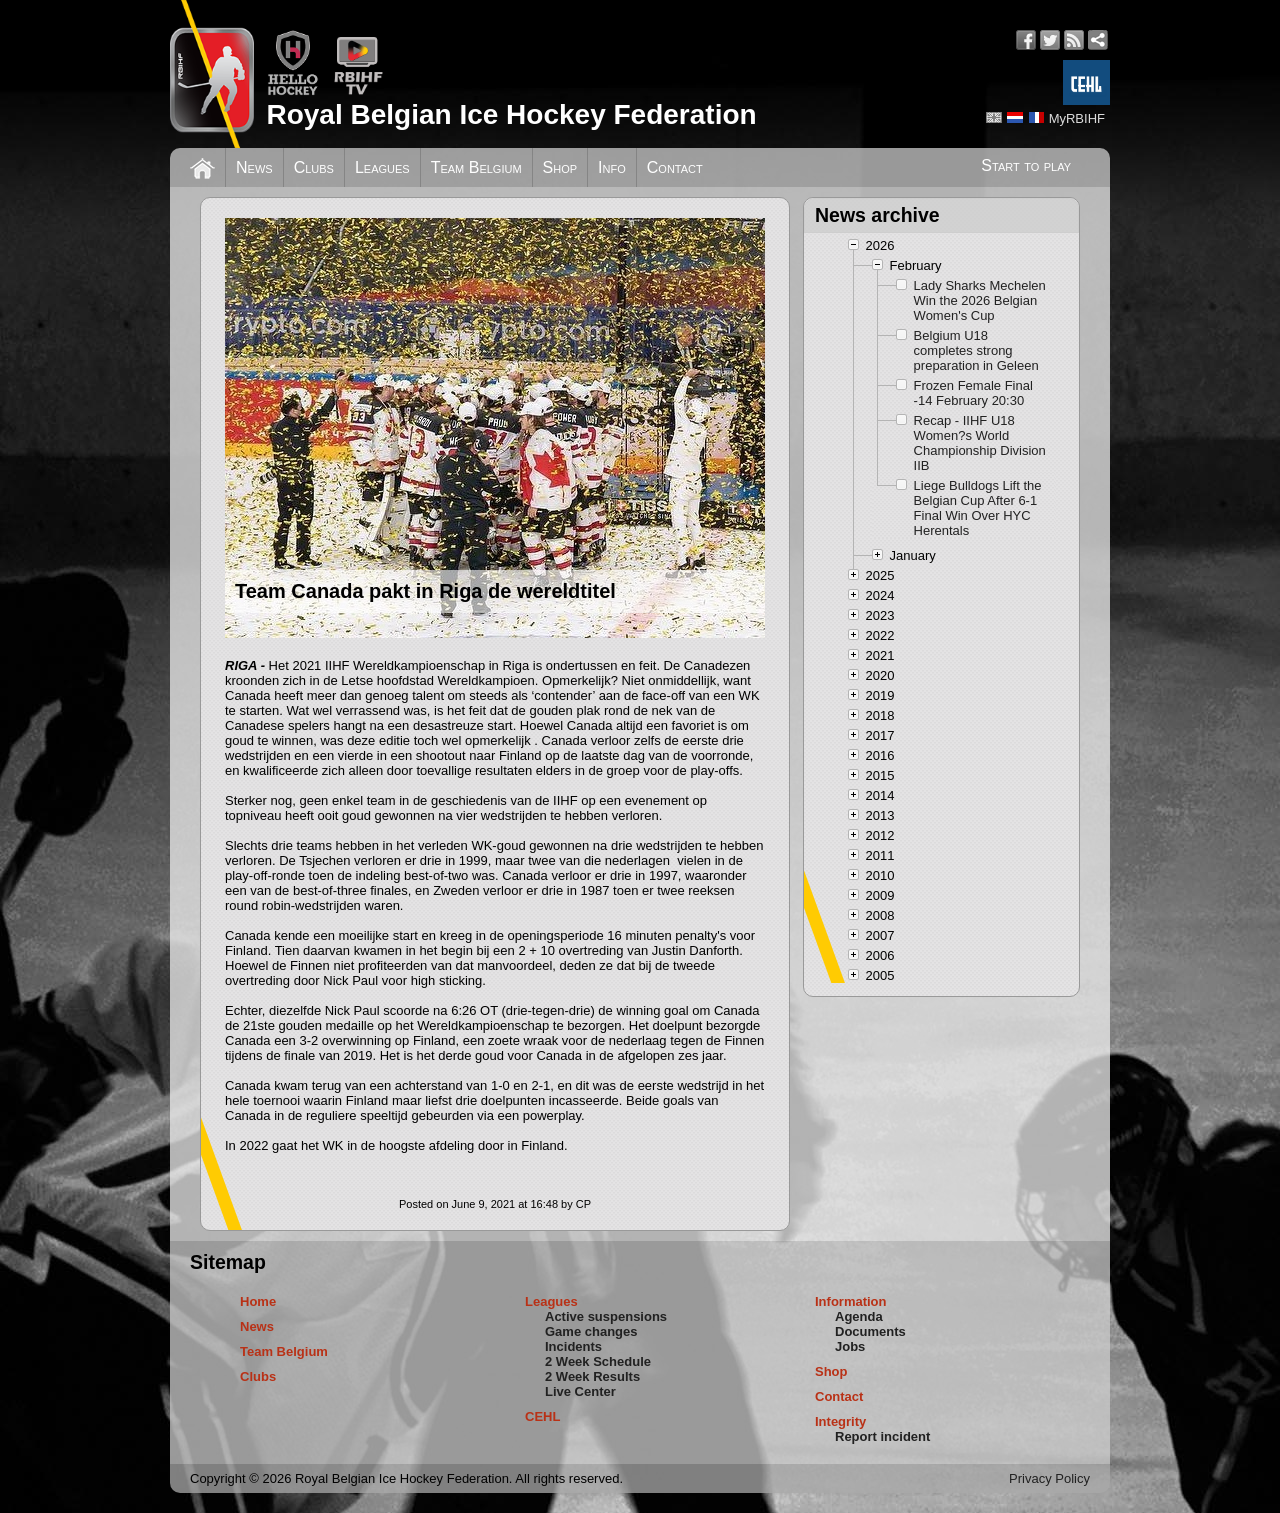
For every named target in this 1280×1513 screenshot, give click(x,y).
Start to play (1026, 165)
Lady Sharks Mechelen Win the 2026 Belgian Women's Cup (980, 300)
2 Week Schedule (598, 1361)
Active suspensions (606, 1316)
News (254, 167)
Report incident (882, 1436)
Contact (675, 167)
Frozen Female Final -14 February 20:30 (973, 393)
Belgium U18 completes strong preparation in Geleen (976, 350)
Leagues (382, 167)
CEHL (542, 1416)
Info (612, 167)
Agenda (859, 1316)
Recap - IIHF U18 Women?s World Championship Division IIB (980, 443)
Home (258, 1301)
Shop (560, 167)
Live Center (580, 1391)
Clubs (314, 167)
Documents (870, 1331)
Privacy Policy (1049, 1478)
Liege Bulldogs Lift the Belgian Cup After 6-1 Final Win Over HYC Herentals (978, 508)
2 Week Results (592, 1376)
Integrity (840, 1421)
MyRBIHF (1077, 118)
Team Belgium (476, 167)
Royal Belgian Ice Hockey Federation (511, 114)
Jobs (850, 1346)
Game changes (591, 1331)
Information (851, 1301)
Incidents (573, 1346)
